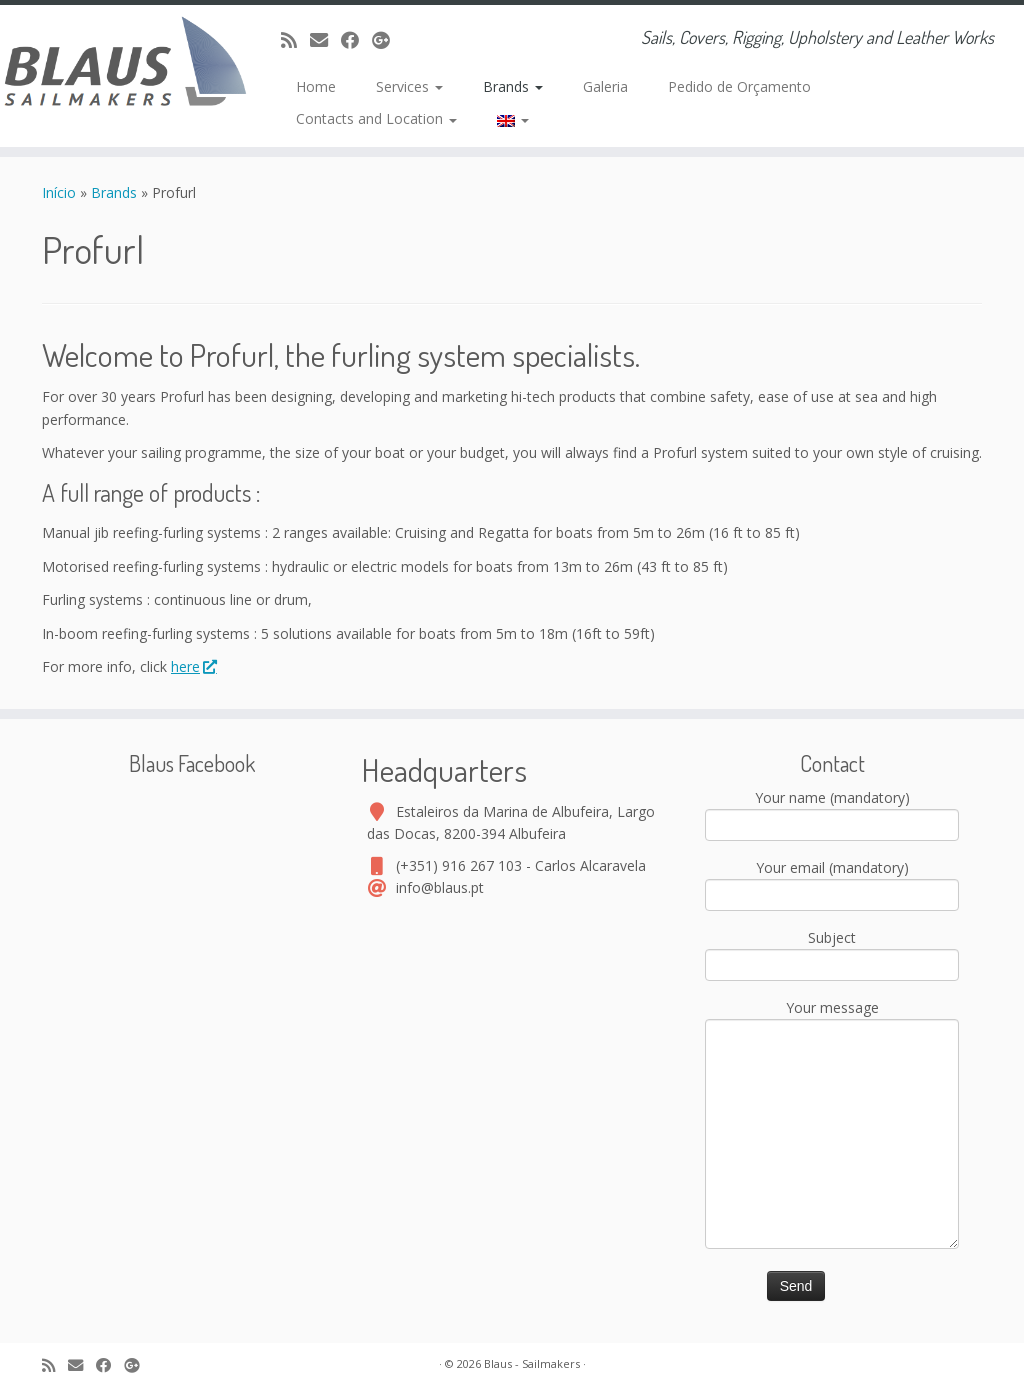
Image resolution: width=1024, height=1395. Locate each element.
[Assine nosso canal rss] (295, 40)
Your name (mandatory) (832, 813)
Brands (513, 86)
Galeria (605, 86)
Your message (832, 1072)
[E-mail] (325, 40)
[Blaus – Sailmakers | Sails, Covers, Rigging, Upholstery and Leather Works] (120, 65)
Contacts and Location (376, 118)
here (193, 666)
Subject (832, 953)
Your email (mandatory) (832, 883)
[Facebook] (356, 40)
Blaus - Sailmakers (532, 1363)
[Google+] (387, 40)
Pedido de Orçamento (739, 86)
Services (409, 86)
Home (316, 86)
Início (61, 192)
